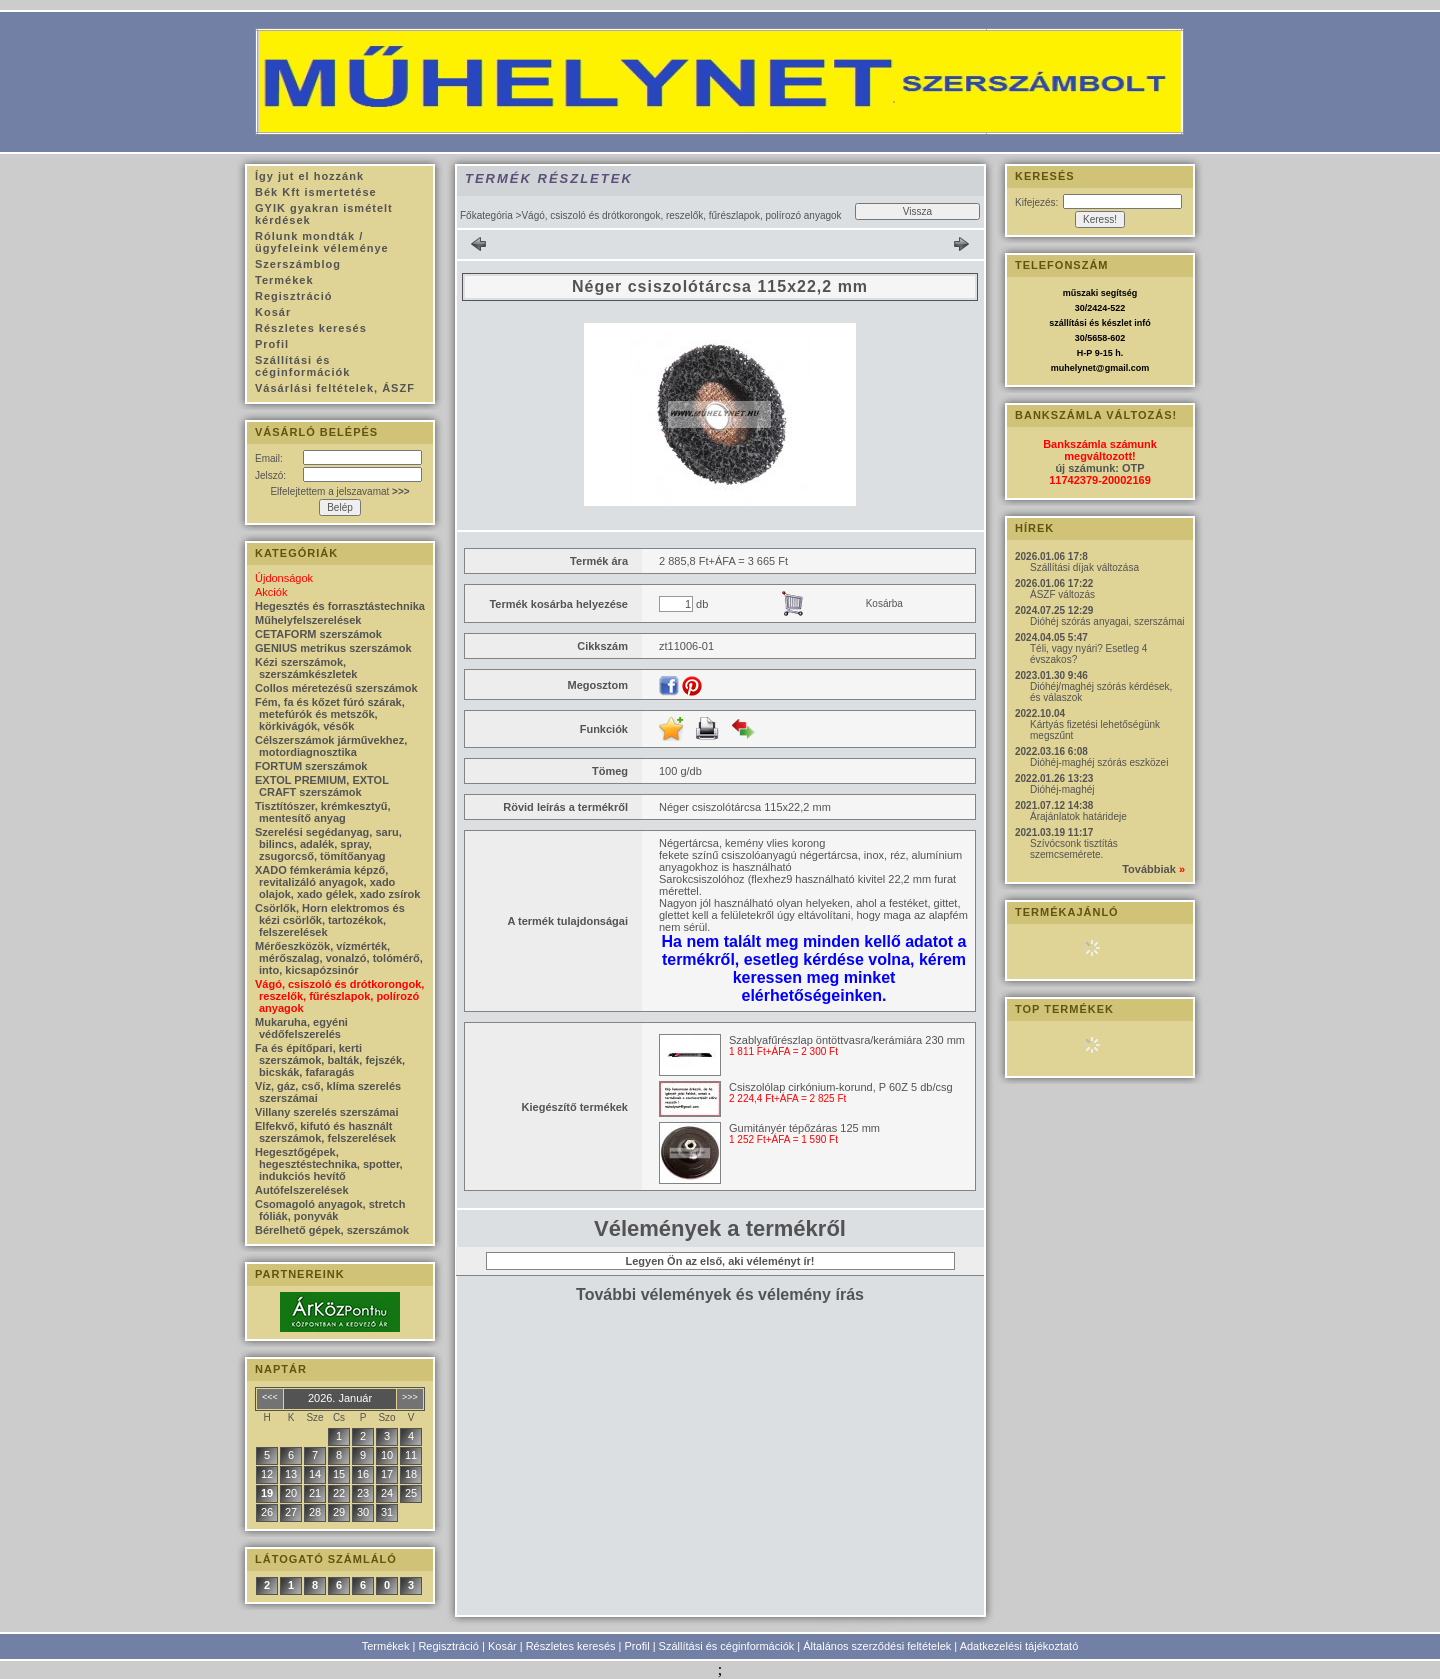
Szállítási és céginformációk (727, 1646)
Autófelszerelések (302, 1190)
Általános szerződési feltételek (877, 1646)
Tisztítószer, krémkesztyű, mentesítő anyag (323, 812)
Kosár (502, 1646)
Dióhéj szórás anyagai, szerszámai (1107, 621)
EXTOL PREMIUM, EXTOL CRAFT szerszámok (322, 786)
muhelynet (1073, 368)
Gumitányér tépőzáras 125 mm (804, 1128)
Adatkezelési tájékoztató (1019, 1646)
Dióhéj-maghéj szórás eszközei (1099, 762)
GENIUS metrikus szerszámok (333, 648)
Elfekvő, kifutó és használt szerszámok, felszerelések (325, 1132)
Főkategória (486, 215)
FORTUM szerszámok (311, 766)
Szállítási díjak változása (1084, 567)
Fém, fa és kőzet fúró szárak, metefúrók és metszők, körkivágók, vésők (330, 714)
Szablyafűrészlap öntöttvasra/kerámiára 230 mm (847, 1040)
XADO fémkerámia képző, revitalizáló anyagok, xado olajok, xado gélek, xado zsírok (337, 882)
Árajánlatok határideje (1078, 816)
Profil (637, 1646)
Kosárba (884, 603)
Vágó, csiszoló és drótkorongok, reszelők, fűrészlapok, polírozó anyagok (339, 996)
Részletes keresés (571, 1646)
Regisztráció (448, 1646)
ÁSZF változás (1062, 594)
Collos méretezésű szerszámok (336, 688)
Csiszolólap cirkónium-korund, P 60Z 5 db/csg (841, 1087)
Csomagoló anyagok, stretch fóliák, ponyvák (330, 1210)
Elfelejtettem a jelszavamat (339, 491)
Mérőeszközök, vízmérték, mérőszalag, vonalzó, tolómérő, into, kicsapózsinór (339, 958)
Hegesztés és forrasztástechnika (340, 606)
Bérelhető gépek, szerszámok (332, 1230)
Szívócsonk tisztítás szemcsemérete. (1074, 849)
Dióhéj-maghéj (1062, 789)
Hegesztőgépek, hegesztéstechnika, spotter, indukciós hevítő (329, 1164)
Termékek (386, 1646)
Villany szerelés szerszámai (327, 1112)
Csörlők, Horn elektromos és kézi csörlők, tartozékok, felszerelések (330, 920)
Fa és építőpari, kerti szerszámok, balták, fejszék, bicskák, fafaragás (330, 1060)
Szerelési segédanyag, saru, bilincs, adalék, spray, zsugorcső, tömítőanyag (328, 844)
